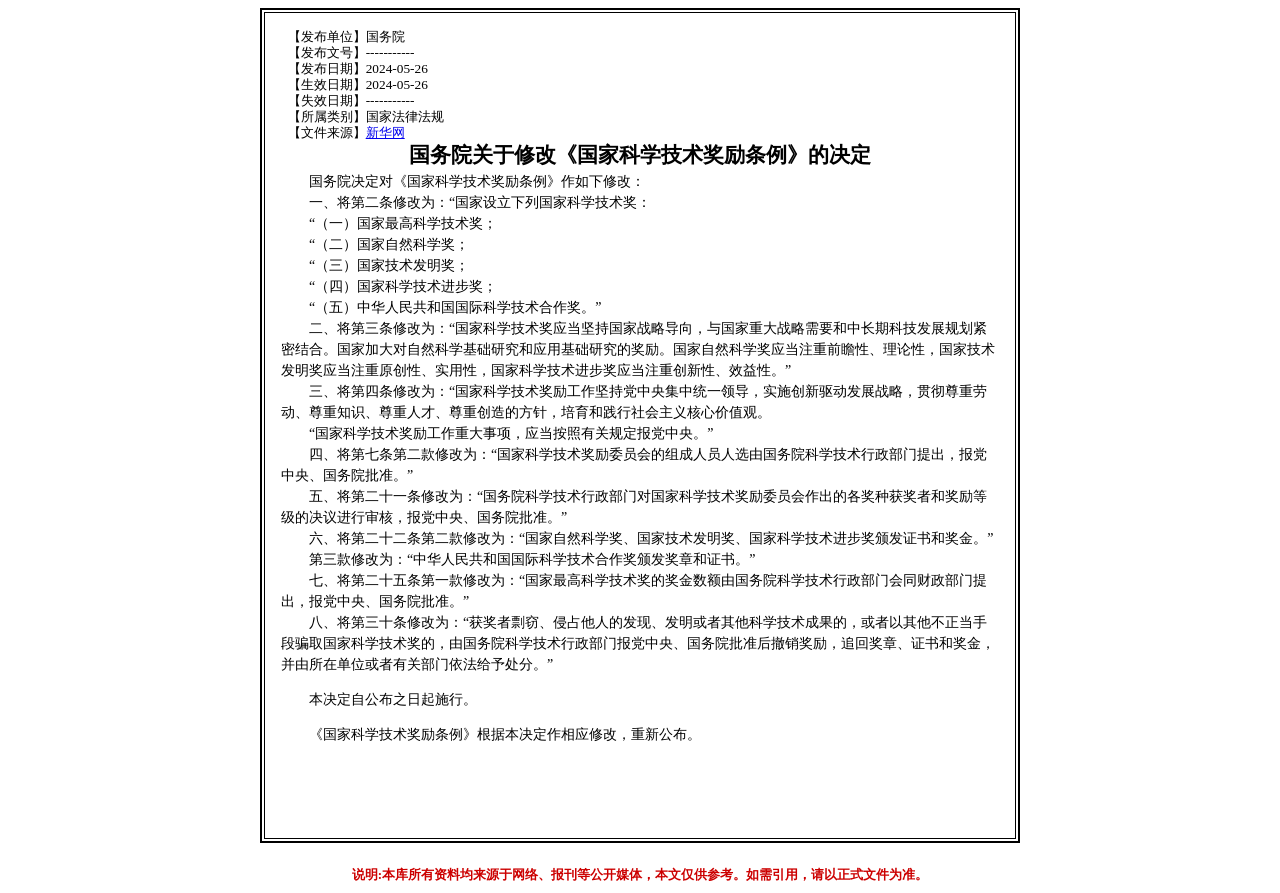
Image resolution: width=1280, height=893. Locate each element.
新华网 (385, 132)
